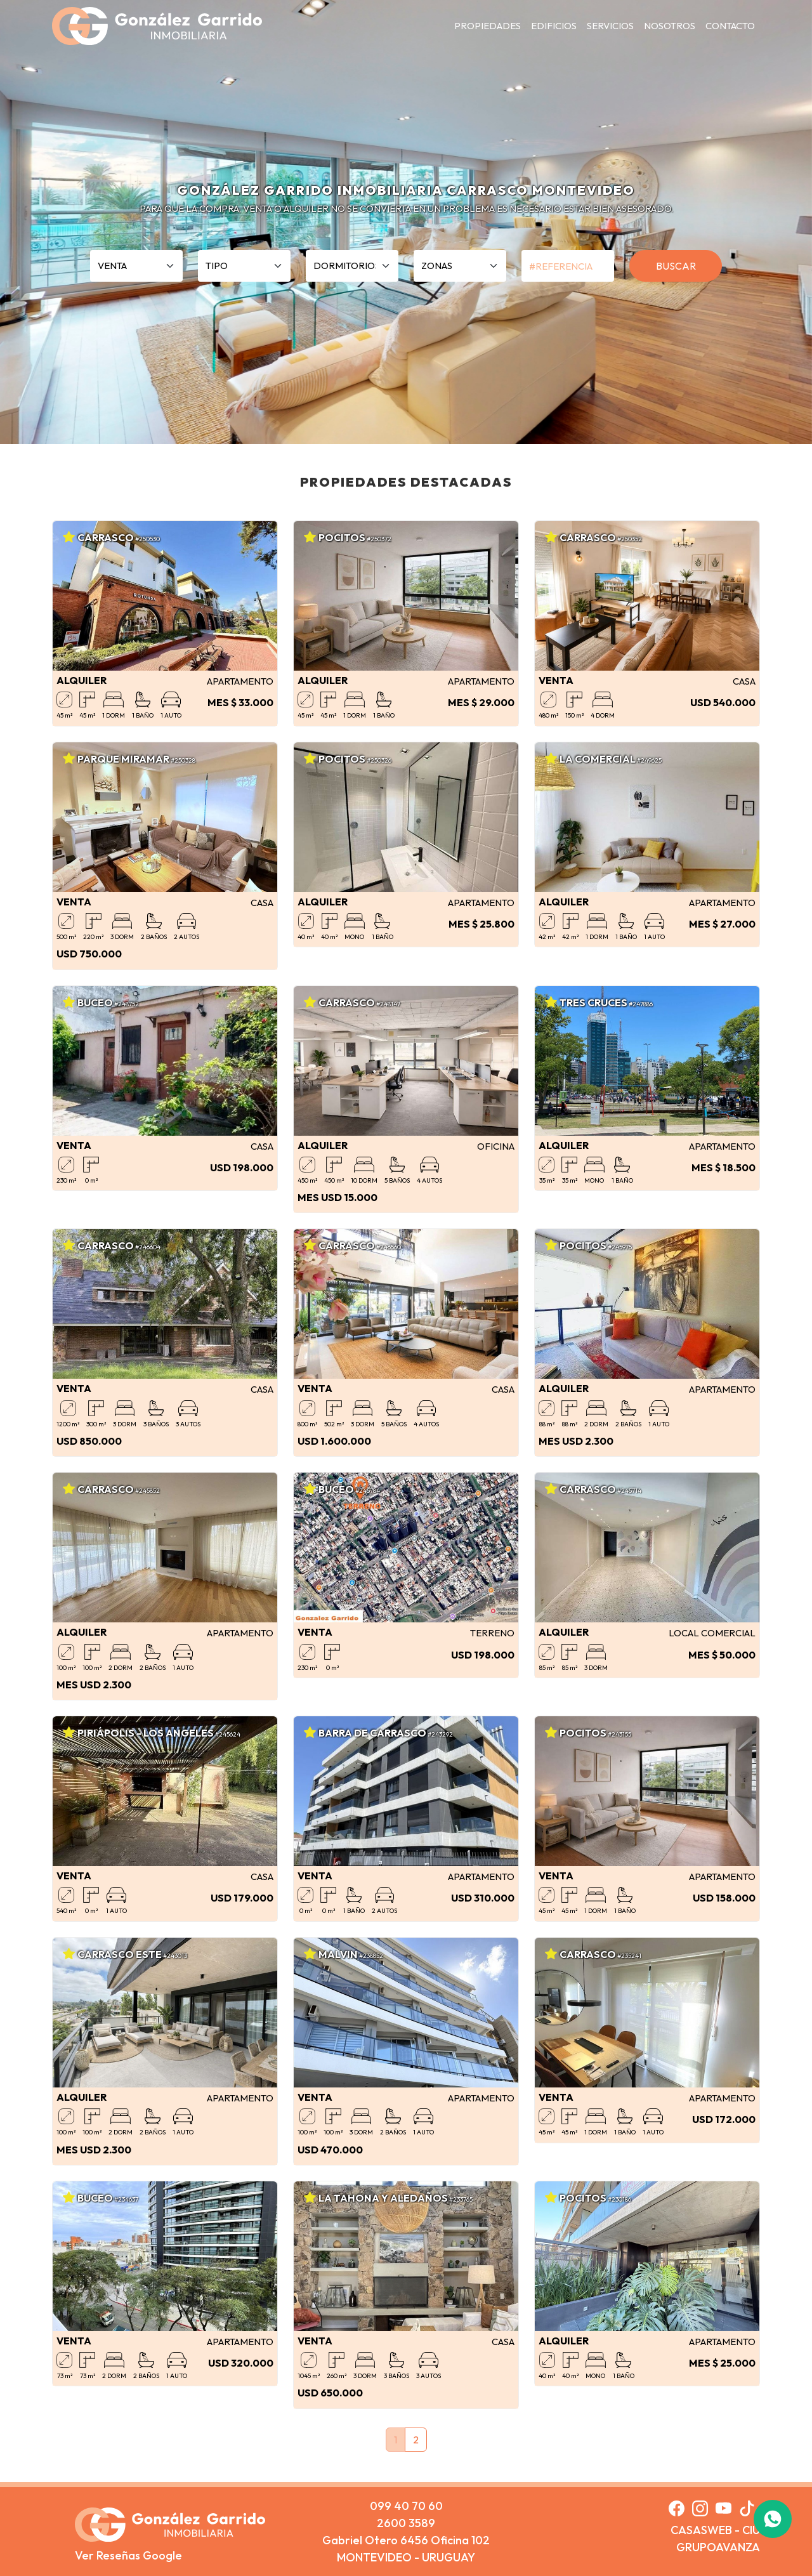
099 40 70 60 (406, 2506)
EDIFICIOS (554, 26)
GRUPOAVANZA (718, 2547)
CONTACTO (730, 26)
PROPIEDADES (487, 26)
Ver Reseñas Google (128, 2555)
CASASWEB (701, 2530)
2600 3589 (406, 2523)
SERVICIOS (610, 26)
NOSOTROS (669, 26)
